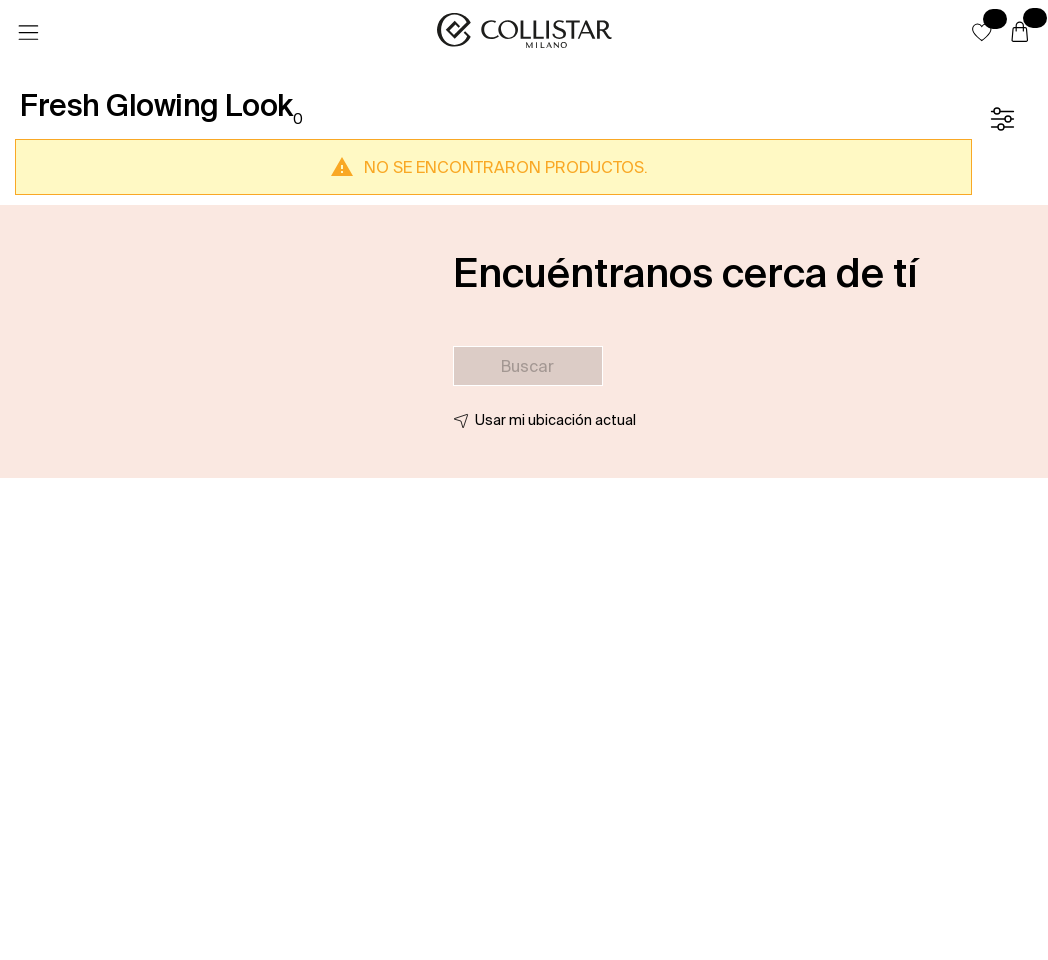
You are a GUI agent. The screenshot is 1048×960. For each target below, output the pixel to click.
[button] (982, 32)
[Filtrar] (1002, 119)
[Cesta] (1020, 33)
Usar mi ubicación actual (555, 420)
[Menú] (28, 33)
